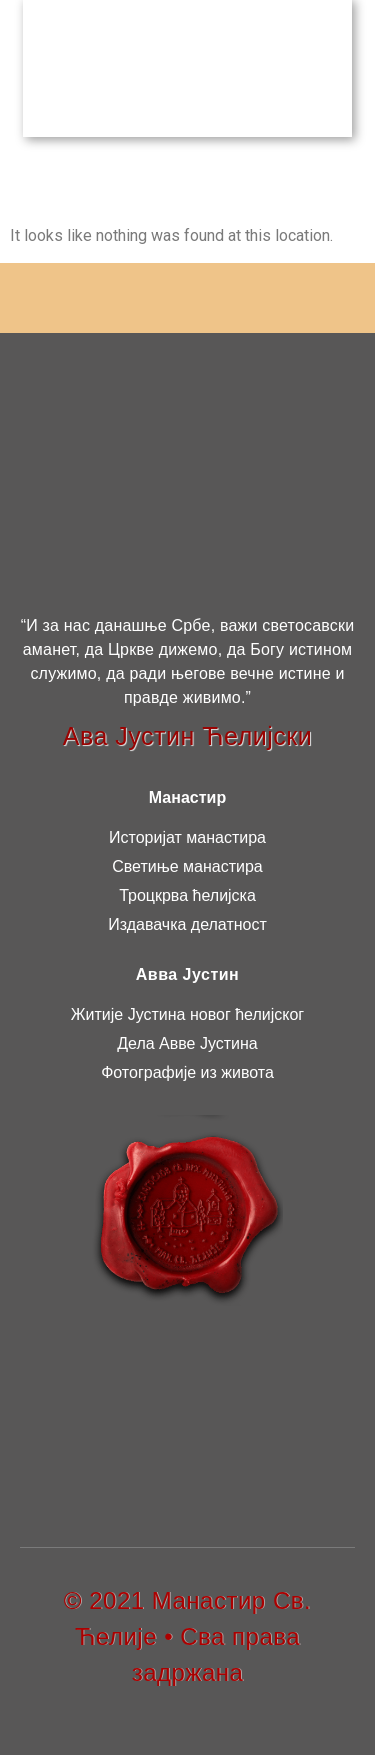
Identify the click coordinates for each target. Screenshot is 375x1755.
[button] (342, 65)
